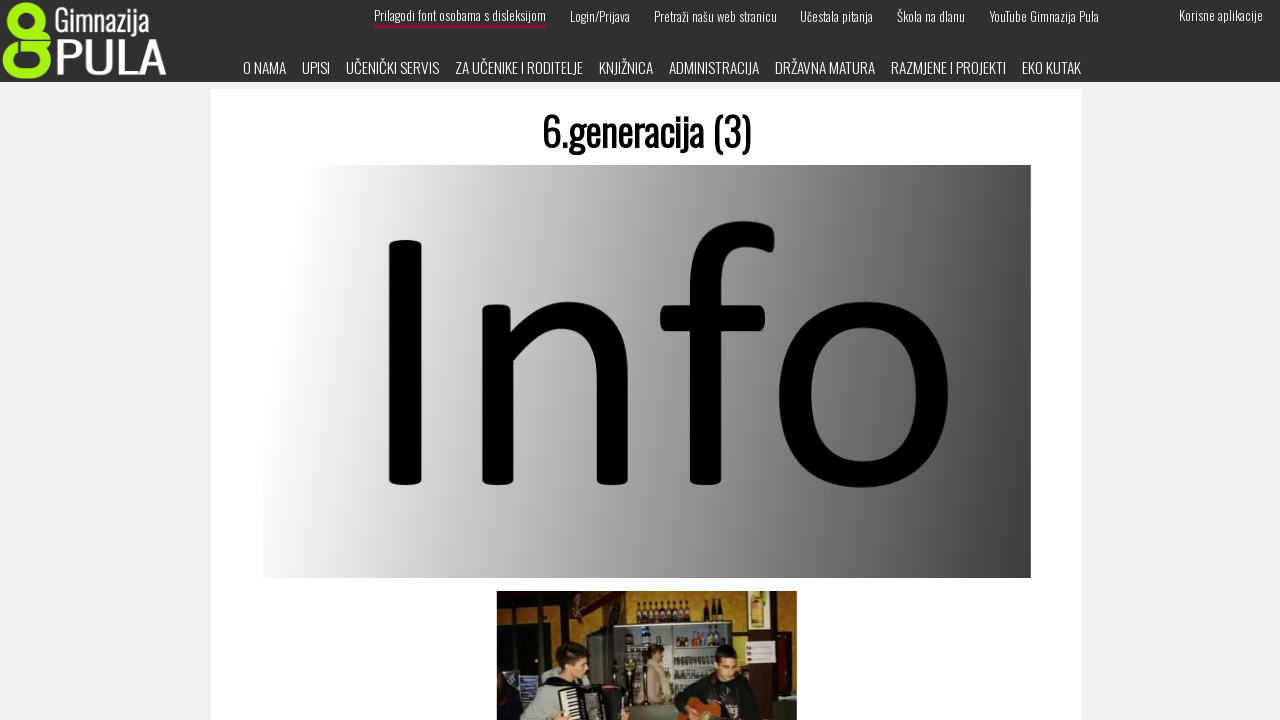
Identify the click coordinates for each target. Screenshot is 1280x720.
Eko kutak (1051, 67)
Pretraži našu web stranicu (715, 15)
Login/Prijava (600, 15)
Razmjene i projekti (948, 67)
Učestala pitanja (836, 15)
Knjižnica (626, 67)
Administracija (714, 67)
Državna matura (825, 67)
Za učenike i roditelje (519, 67)
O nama (264, 67)
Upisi (316, 67)
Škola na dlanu (931, 15)
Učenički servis (392, 67)
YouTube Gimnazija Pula (1044, 15)
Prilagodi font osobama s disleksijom (460, 15)
